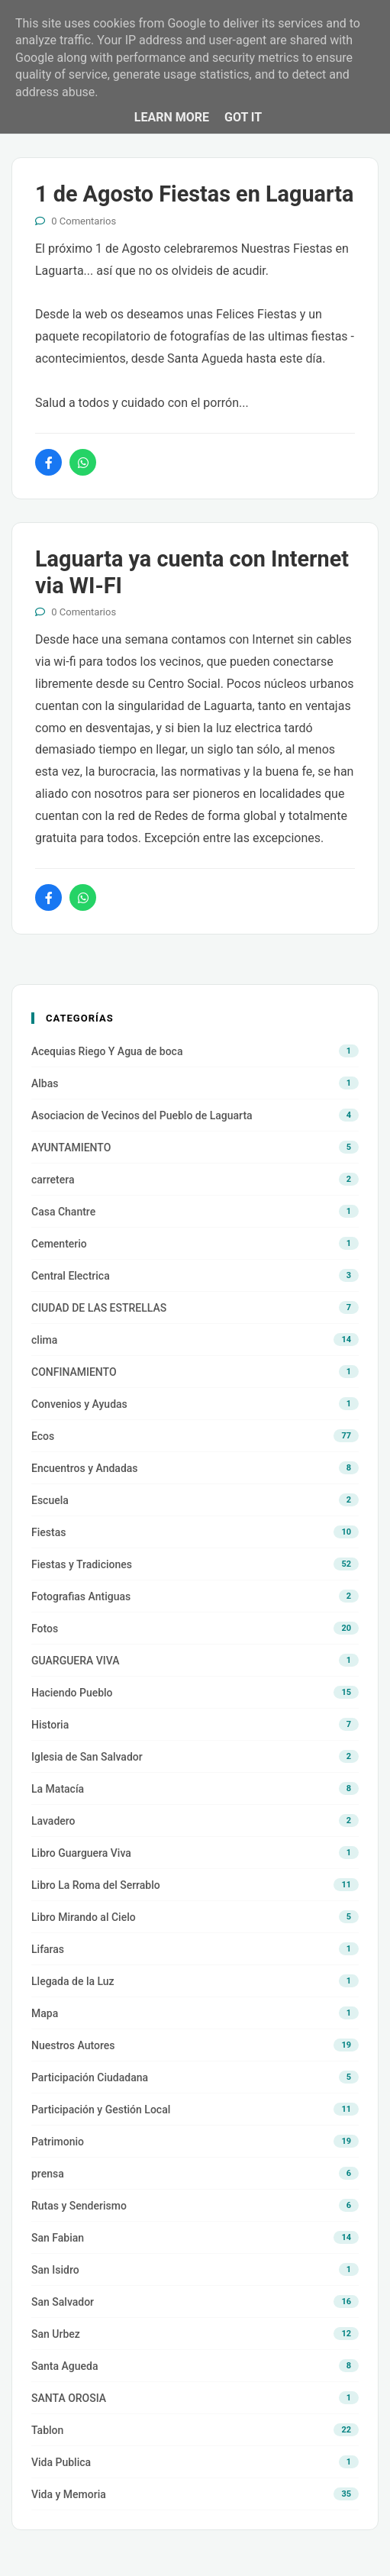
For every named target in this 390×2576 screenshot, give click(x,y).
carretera (53, 1179)
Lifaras (47, 1949)
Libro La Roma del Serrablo (95, 1885)
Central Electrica (70, 1276)
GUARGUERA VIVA (75, 1660)
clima (44, 1340)
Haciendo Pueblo (72, 1693)
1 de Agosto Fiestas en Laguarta (194, 194)
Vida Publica (61, 2462)
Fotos (44, 1628)
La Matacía (57, 1789)
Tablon (47, 2430)
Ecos (42, 1436)
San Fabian (57, 2238)
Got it (243, 117)
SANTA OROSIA (68, 2398)
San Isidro (55, 2270)
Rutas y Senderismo (79, 2206)
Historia (50, 1725)
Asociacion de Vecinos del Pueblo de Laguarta (142, 1115)
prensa (47, 2174)
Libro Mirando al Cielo (83, 1917)
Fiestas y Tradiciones (81, 1564)
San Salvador (62, 2302)
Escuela (50, 1500)
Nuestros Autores (72, 2045)
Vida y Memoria (68, 2494)
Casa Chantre (63, 1212)
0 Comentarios (83, 221)
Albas (44, 1083)
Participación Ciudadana (89, 2077)
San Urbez (55, 2334)
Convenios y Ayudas (79, 1404)
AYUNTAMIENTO (71, 1147)
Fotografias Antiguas (81, 1596)
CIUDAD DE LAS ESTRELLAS (98, 1308)
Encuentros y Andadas (84, 1468)
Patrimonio (57, 2141)
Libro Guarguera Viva (81, 1853)
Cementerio (59, 1244)
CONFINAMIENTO (74, 1372)
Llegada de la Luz (72, 1981)
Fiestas (48, 1532)
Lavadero (53, 1821)
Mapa (44, 2013)
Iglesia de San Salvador (87, 1757)
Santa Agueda (64, 2366)
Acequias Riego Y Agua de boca (106, 1051)
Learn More (171, 117)
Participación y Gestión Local (100, 2109)
